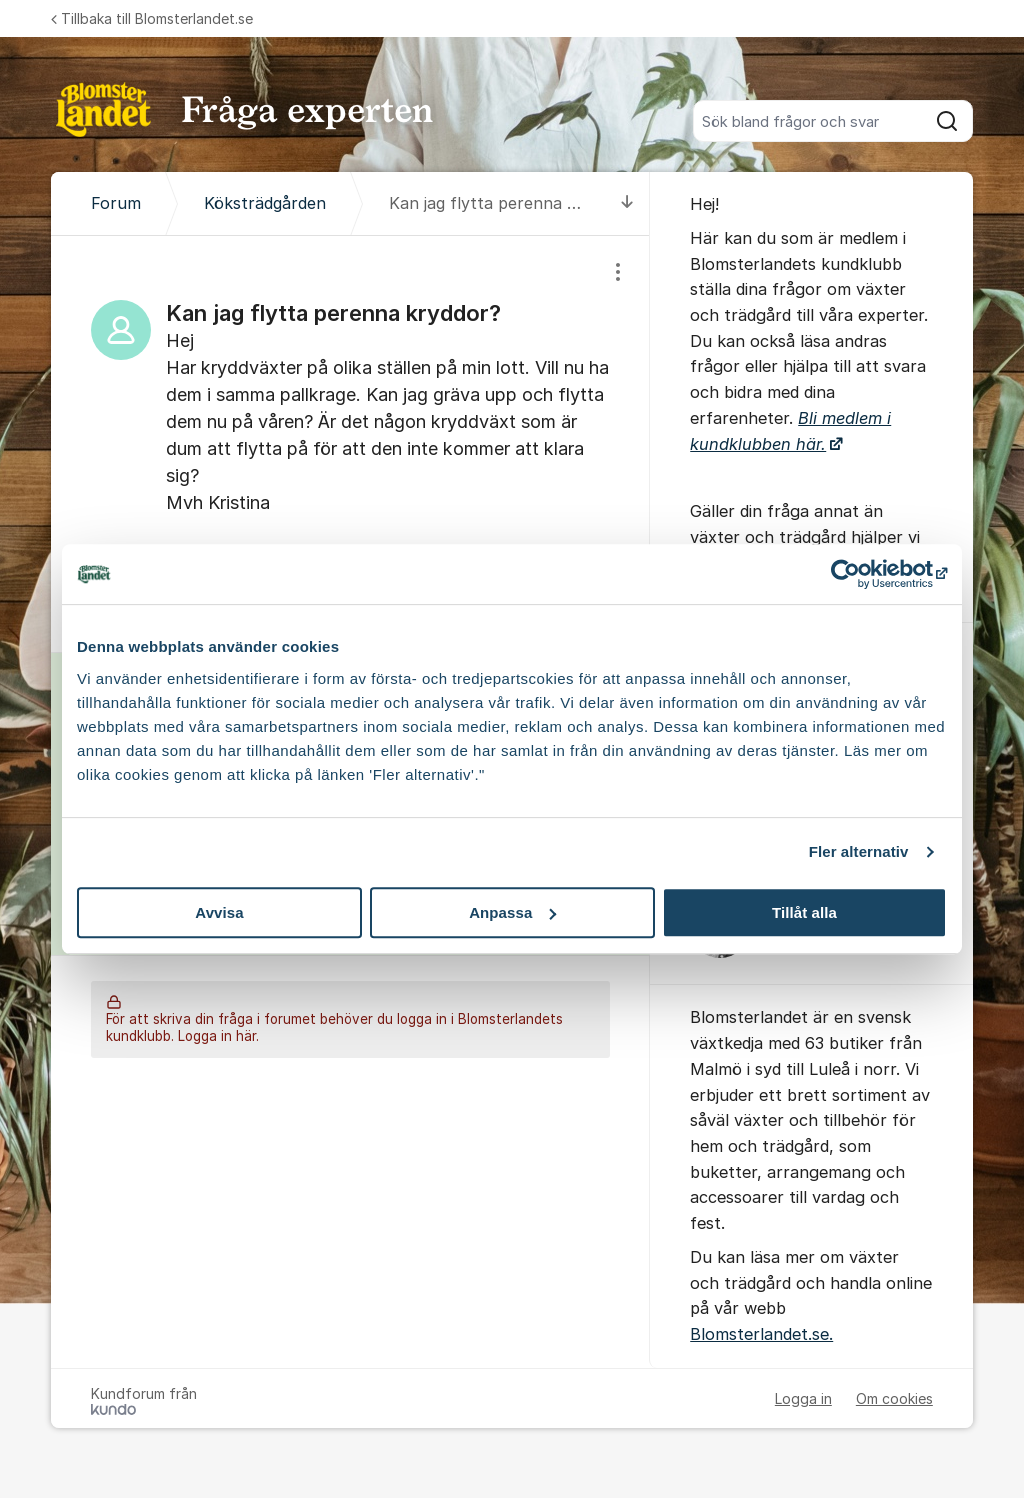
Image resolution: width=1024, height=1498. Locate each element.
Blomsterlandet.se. (761, 1334)
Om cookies (894, 1398)
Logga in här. (218, 1037)
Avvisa (219, 912)
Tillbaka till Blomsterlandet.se (152, 18)
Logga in (803, 1398)
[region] (350, 444)
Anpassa (512, 912)
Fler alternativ (859, 851)
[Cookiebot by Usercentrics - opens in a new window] (859, 574)
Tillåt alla (804, 912)
